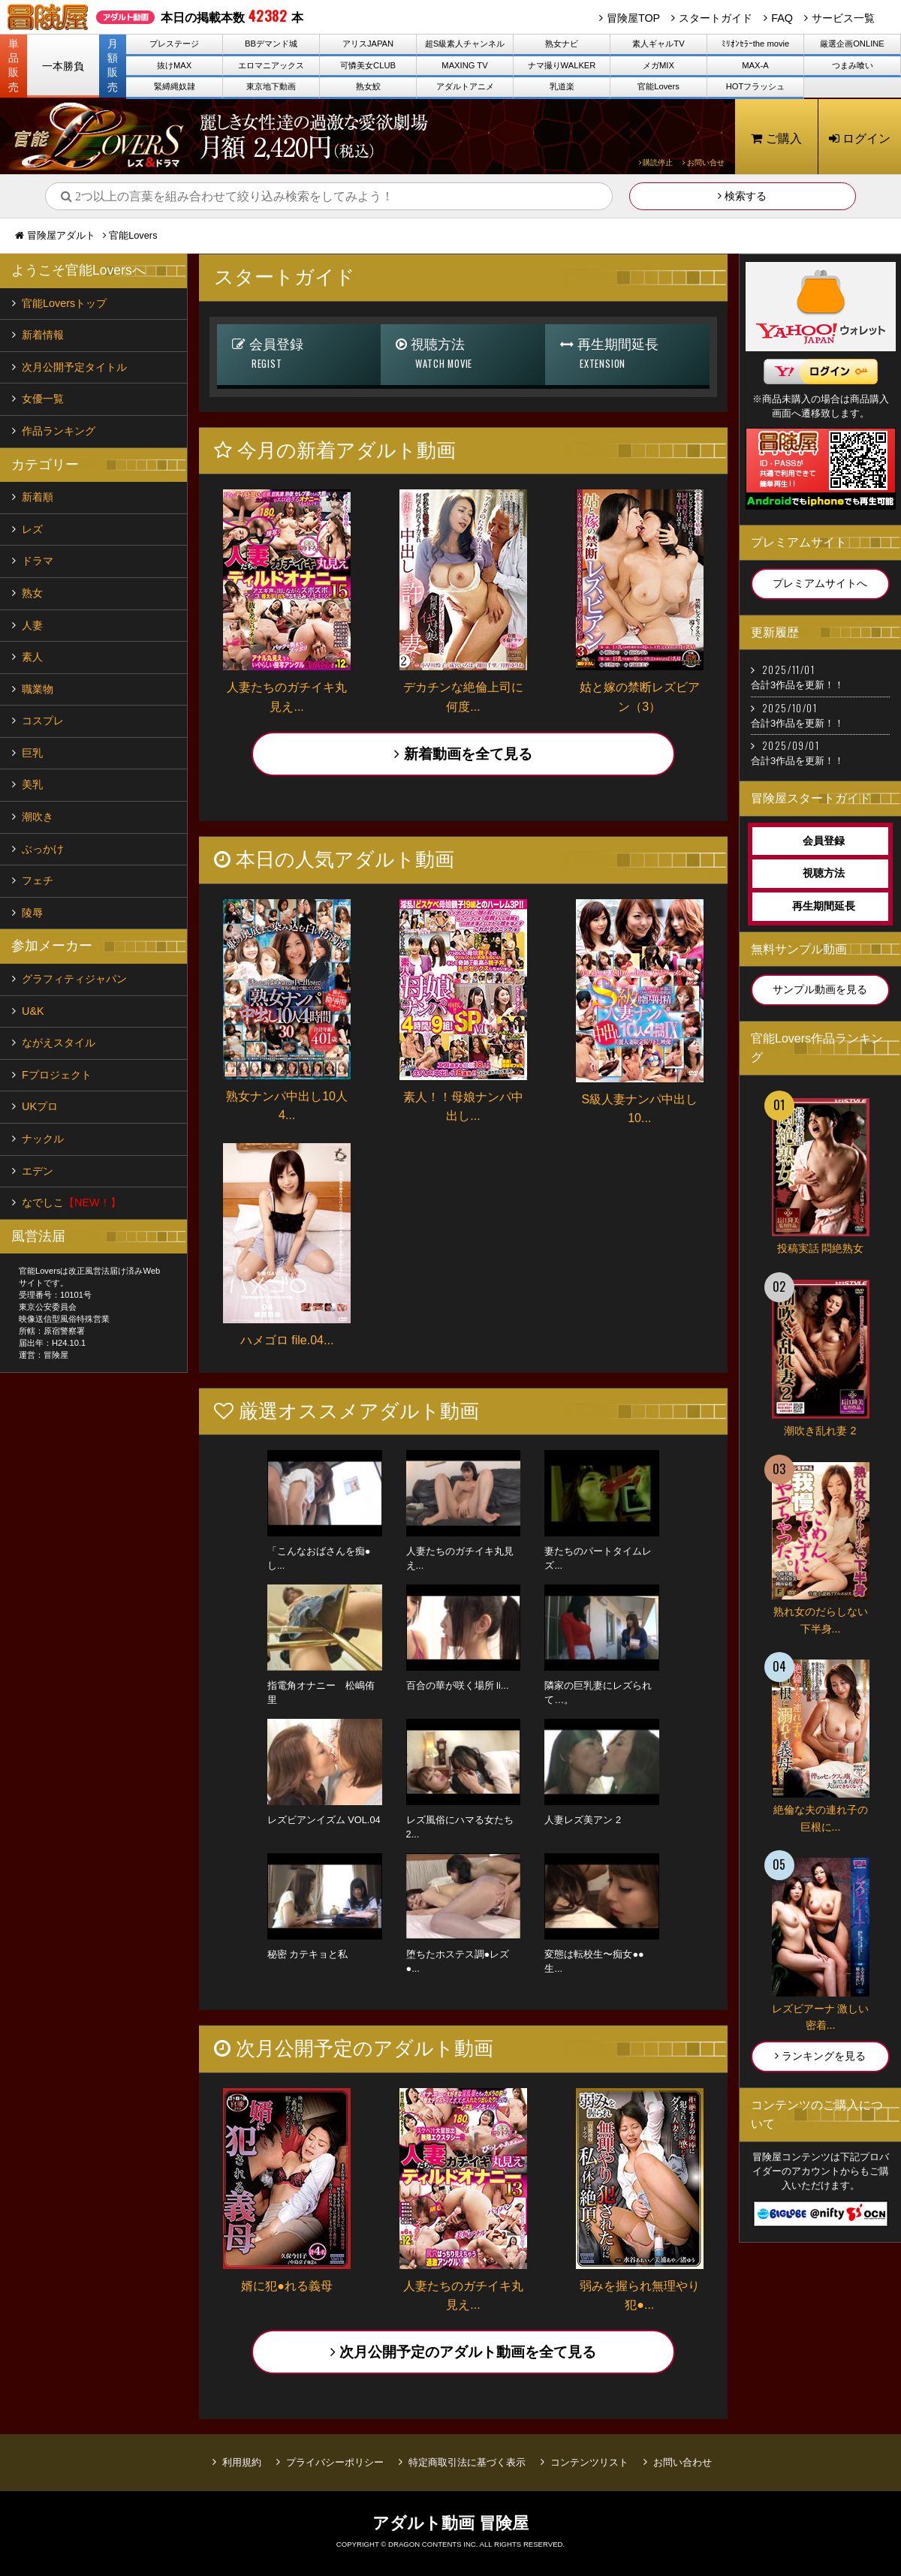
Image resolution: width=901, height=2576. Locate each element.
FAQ (782, 18)
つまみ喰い (852, 65)
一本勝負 (63, 66)
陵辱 (32, 913)
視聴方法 (463, 355)
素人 (32, 657)
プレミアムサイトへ (820, 583)
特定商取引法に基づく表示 (467, 2462)
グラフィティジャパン (74, 979)
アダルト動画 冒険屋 (450, 2523)
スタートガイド (715, 18)
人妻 (32, 625)
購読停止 (656, 162)
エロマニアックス (271, 65)
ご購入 (776, 138)
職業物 (37, 689)
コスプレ (43, 721)
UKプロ (40, 1106)
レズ (32, 529)
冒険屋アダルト (61, 235)
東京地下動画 (271, 86)
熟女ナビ (561, 43)
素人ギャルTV (658, 43)
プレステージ (174, 43)
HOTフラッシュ (755, 86)
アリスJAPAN (367, 43)
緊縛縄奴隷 (174, 86)
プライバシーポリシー (335, 2462)
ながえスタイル (58, 1043)
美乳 (32, 784)
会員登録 (299, 355)
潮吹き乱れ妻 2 (820, 1431)
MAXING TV (464, 65)
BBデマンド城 (271, 43)
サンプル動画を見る (820, 989)
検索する (742, 196)
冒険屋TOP (633, 18)
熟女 (32, 593)
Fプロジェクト (57, 1075)
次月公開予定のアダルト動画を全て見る (463, 2352)
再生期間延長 (627, 355)
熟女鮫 (368, 86)
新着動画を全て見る (463, 754)
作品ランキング (58, 431)
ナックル (43, 1139)
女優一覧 (43, 399)
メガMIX (658, 65)
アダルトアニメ (465, 86)
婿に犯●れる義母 (287, 2286)
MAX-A (755, 65)
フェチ (37, 880)
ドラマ (37, 561)
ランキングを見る (820, 2056)
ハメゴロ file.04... (286, 1340)
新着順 (37, 497)
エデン (37, 1171)
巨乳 (32, 753)
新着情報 (43, 335)
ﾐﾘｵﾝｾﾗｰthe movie (756, 43)
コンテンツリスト (589, 2462)
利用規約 (241, 2462)
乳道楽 (562, 86)
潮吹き (37, 817)
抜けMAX (174, 65)
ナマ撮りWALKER (562, 65)
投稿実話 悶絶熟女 (820, 1248)
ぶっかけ (43, 849)
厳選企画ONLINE (852, 43)
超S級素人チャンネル (465, 43)
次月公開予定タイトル (74, 367)
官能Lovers (658, 86)
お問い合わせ (682, 2462)
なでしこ (71, 1202)
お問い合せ (704, 162)
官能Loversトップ (64, 303)
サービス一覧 (843, 18)
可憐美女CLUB (368, 65)
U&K (33, 1011)
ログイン (859, 138)
